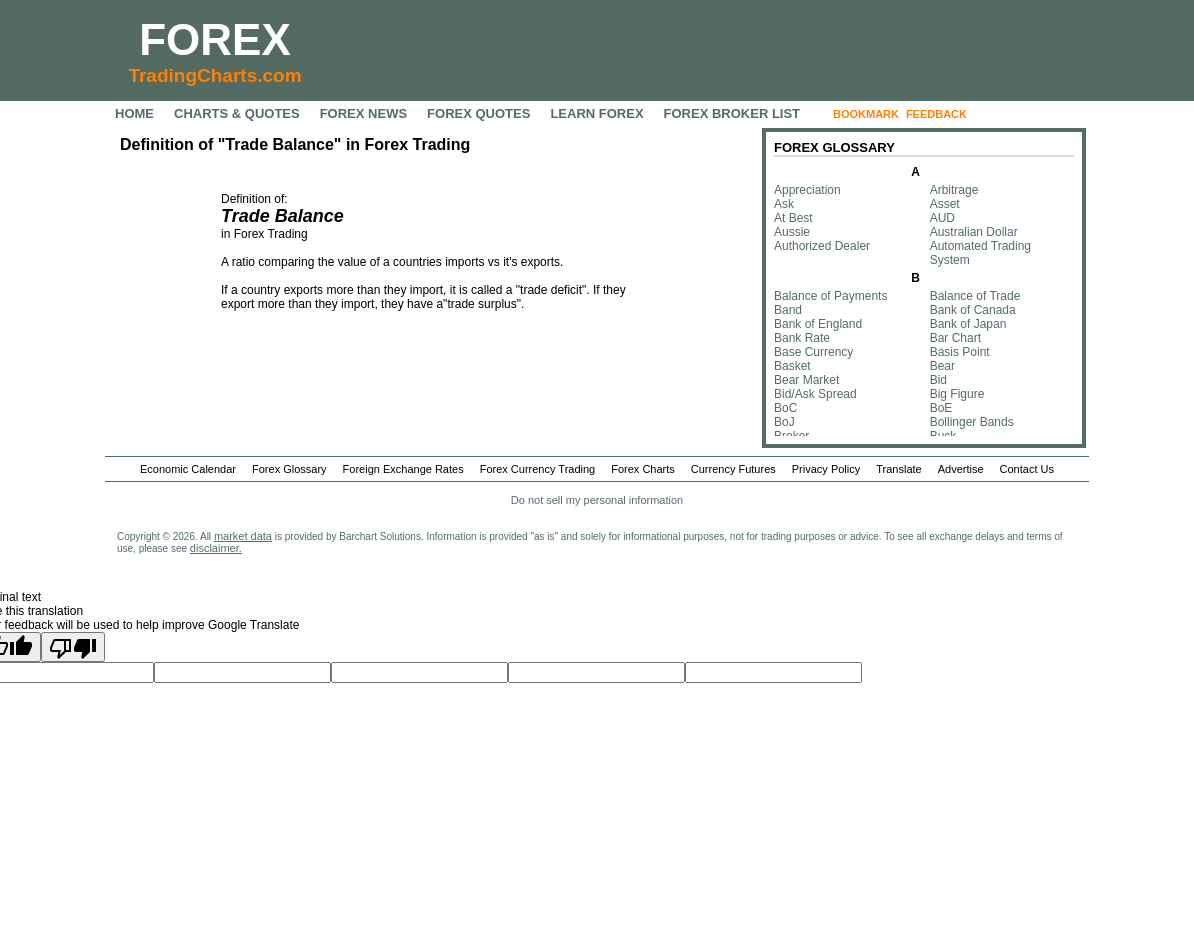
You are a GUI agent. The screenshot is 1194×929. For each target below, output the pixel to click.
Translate (898, 469)
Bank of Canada (973, 310)
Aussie (792, 232)
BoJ (784, 422)
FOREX (215, 39)
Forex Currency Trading (538, 469)
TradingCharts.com (214, 75)
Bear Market (806, 380)
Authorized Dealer (822, 246)
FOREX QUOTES (478, 113)
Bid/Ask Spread (815, 394)
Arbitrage (954, 190)
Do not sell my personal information (597, 500)
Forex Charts (643, 469)
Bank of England (818, 324)
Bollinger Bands (972, 422)
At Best (793, 218)
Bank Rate (802, 338)
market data (243, 536)
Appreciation (807, 190)
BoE (941, 408)
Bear (942, 366)
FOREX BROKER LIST (732, 113)
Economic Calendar (188, 469)
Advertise (961, 469)
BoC (785, 408)
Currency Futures (733, 469)
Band (788, 310)
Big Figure (957, 394)
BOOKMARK (866, 114)
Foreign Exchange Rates (403, 469)
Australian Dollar (974, 232)
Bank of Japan (968, 324)
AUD (942, 218)
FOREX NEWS (363, 113)
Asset (945, 204)
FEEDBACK (936, 114)
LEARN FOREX (596, 113)
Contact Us (1027, 469)
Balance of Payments (830, 296)
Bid (938, 380)
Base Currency (813, 352)
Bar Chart (955, 338)
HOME (134, 113)
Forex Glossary (289, 469)
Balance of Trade (975, 296)
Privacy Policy (826, 469)
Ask (784, 204)
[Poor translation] (73, 647)
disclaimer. (216, 548)
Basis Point (960, 352)
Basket (792, 366)
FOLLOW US (1016, 114)
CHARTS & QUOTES (237, 113)
